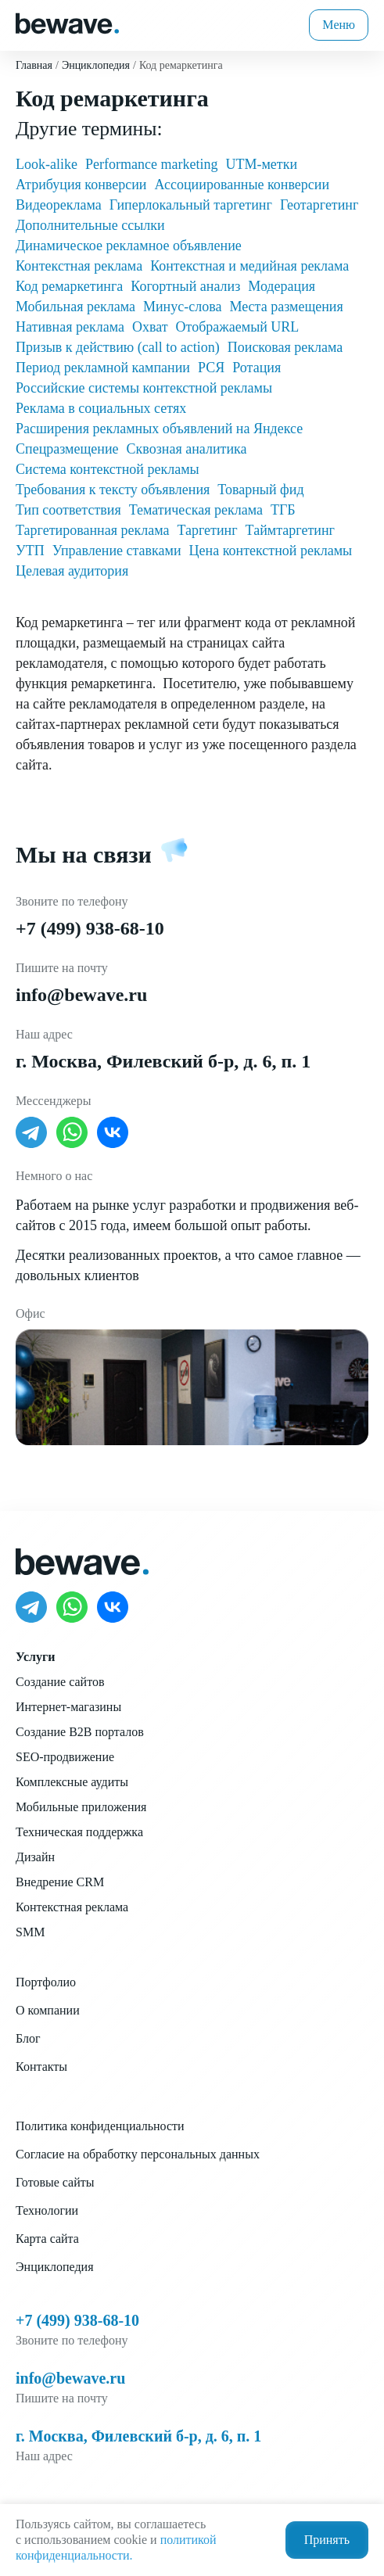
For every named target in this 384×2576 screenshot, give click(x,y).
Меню (338, 24)
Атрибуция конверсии (81, 184)
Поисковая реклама (285, 347)
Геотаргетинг (319, 205)
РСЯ (211, 367)
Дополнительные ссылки (90, 225)
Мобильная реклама (75, 306)
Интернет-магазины (68, 1706)
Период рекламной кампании (103, 367)
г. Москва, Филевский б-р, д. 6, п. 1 (163, 1061)
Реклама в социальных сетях (101, 408)
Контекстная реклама (79, 266)
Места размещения (286, 306)
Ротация (256, 367)
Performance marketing (151, 164)
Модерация (281, 286)
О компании (48, 2010)
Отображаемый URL (238, 327)
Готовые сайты (55, 2182)
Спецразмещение (67, 449)
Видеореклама (59, 205)
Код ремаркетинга (69, 286)
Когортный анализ (185, 286)
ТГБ (283, 510)
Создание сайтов (60, 1681)
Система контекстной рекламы (107, 469)
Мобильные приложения (81, 1807)
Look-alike (46, 164)
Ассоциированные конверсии (241, 184)
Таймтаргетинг (290, 530)
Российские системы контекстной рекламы (144, 388)
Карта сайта (47, 2238)
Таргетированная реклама (92, 530)
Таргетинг (207, 530)
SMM (30, 1932)
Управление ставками (116, 550)
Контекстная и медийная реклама (249, 266)
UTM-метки (261, 164)
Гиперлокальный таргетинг (190, 205)
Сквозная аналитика (187, 449)
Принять (327, 2539)
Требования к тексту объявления (113, 489)
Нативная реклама (70, 327)
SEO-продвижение (65, 1756)
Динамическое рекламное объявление (129, 245)
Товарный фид (260, 489)
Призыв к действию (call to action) (118, 347)
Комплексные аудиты (72, 1781)
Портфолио (46, 1982)
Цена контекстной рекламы (271, 550)
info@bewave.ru (81, 995)
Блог (28, 2038)
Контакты (41, 2066)
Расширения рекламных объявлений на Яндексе (159, 428)
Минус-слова (182, 306)
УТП (30, 550)
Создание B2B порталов (80, 1731)
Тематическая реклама (196, 510)
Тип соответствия (68, 510)
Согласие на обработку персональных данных (138, 2154)
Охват (150, 327)
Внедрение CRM (60, 1882)
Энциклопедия (55, 2266)
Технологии (47, 2210)
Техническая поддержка (79, 1832)
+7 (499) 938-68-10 (90, 928)
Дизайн (35, 1857)
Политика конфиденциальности (100, 2126)
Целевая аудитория (72, 571)
